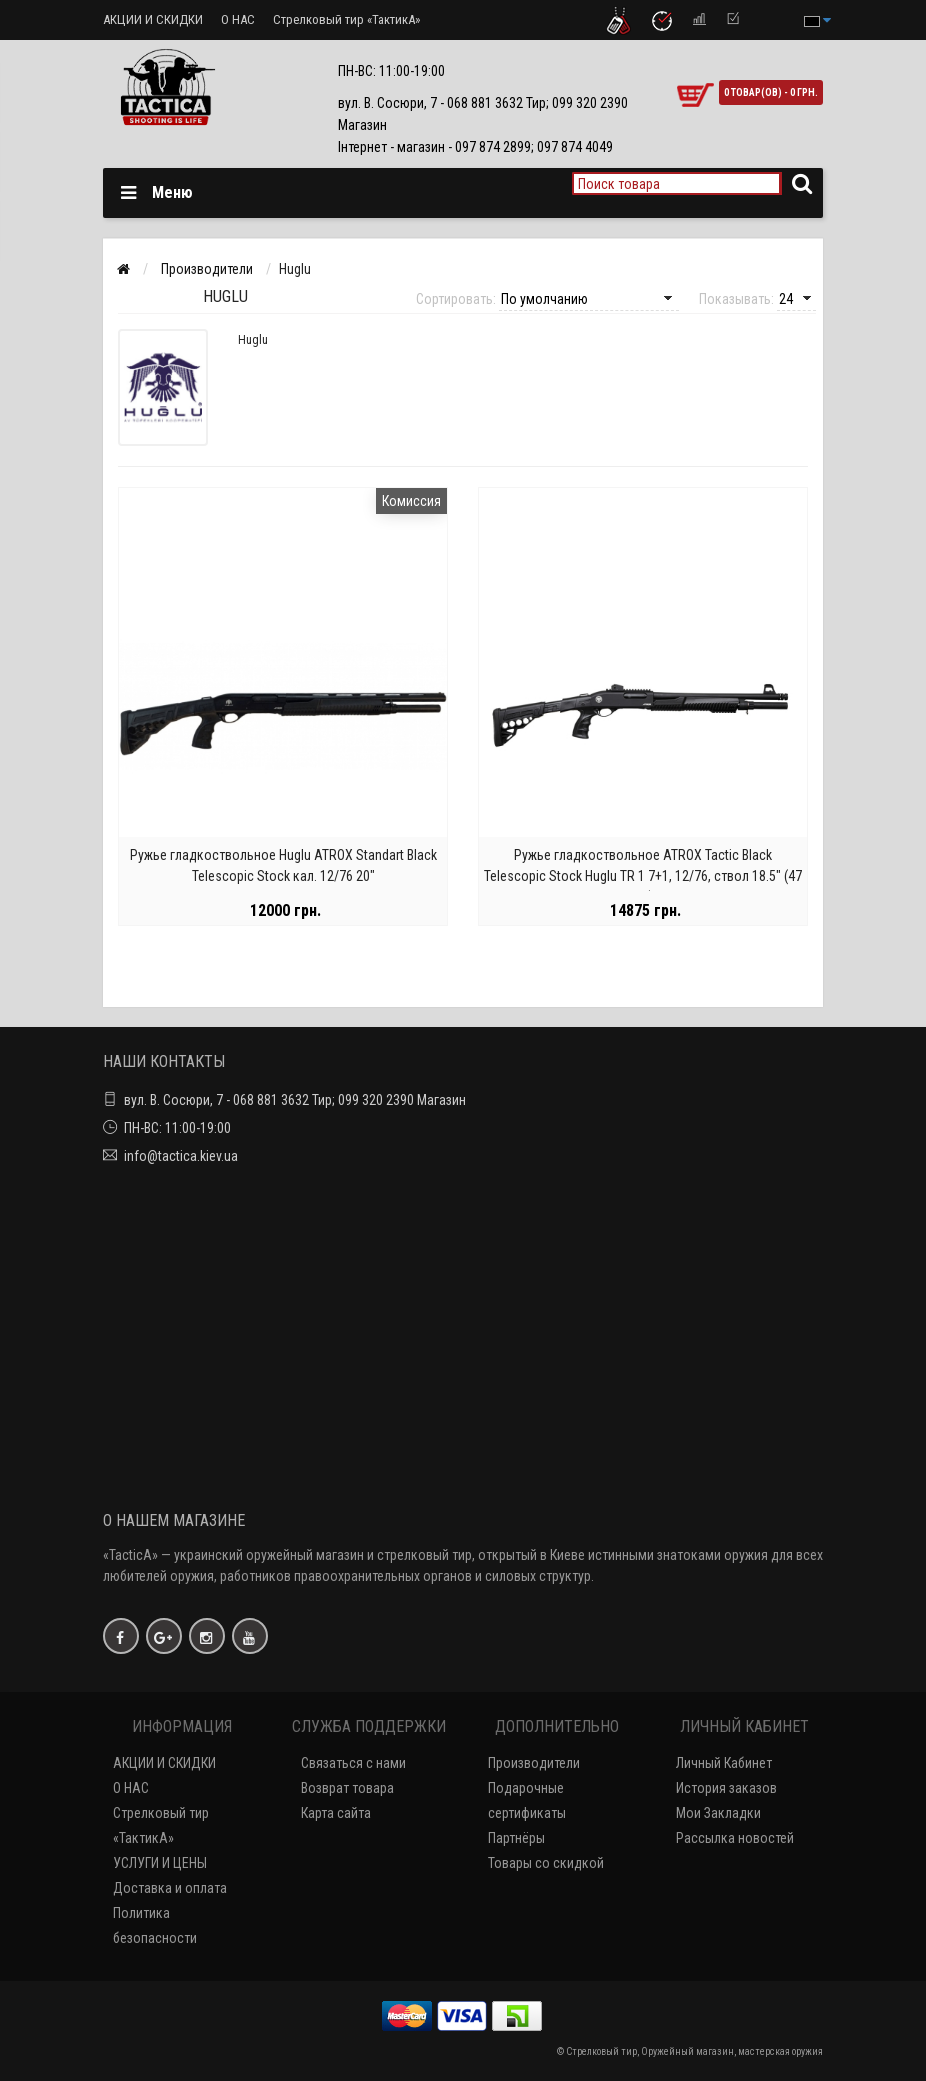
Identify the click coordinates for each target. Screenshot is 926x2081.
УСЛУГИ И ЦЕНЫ (160, 1863)
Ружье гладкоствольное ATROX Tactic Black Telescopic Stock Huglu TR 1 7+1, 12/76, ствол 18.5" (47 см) (643, 877)
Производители (534, 1763)
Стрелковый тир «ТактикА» (346, 19)
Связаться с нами (353, 1763)
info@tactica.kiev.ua (181, 1156)
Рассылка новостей (735, 1838)
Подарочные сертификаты (527, 1800)
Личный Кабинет (724, 1763)
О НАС (238, 19)
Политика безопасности (155, 1925)
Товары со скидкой (546, 1863)
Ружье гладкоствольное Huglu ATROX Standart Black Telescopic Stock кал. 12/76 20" (283, 866)
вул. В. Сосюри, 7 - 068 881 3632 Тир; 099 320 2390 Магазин (295, 1100)
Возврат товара (347, 1788)
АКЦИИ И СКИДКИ (153, 19)
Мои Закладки (718, 1813)
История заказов (726, 1788)
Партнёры (516, 1838)
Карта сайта (336, 1813)
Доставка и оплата (170, 1888)
